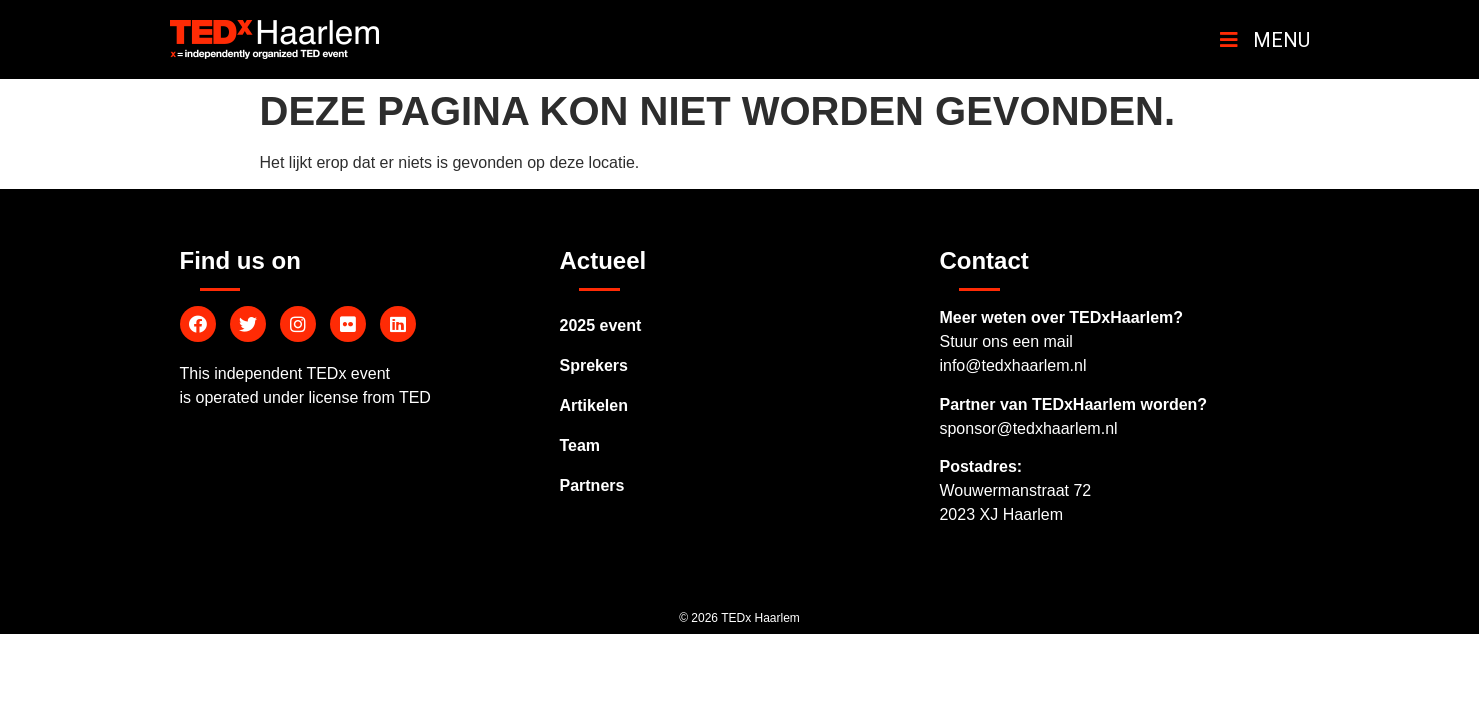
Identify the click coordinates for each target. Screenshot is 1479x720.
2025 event (600, 325)
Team (579, 445)
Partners (591, 485)
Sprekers (593, 365)
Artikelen (593, 405)
